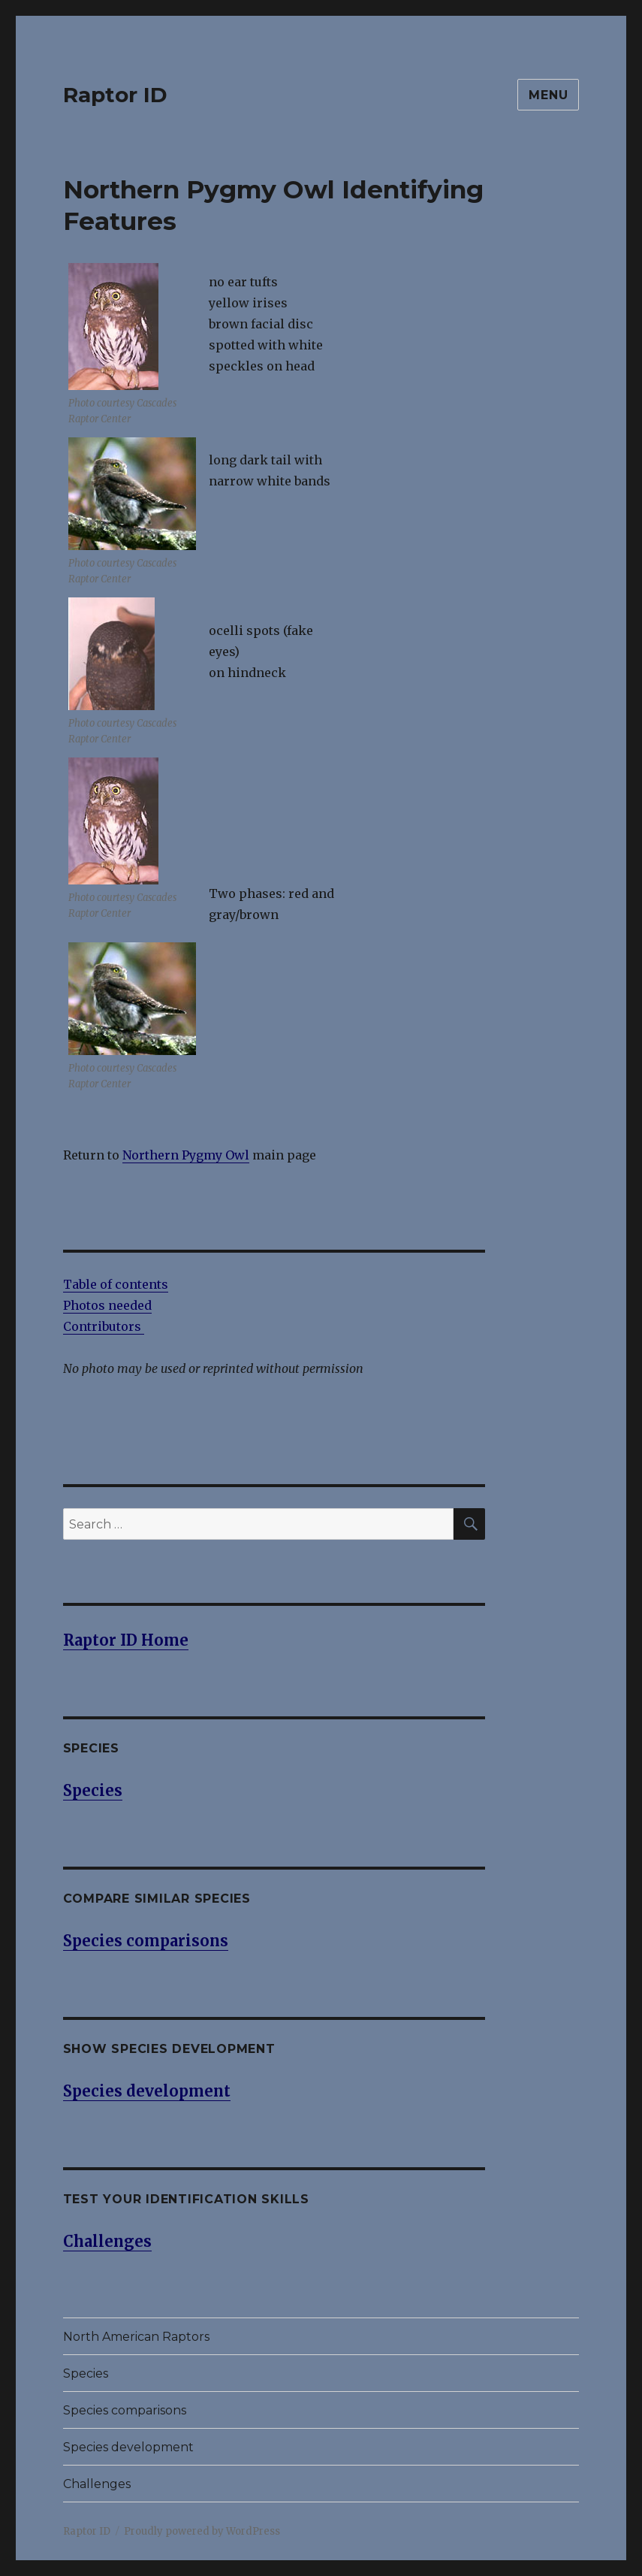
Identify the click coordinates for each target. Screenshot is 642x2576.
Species (85, 2373)
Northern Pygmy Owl (185, 1155)
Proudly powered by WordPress (202, 2531)
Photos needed (107, 1305)
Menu (548, 95)
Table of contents (115, 1284)
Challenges (97, 2484)
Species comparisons (124, 2410)
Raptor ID (115, 94)
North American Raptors (136, 2337)
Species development (128, 2447)
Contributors (103, 1326)
